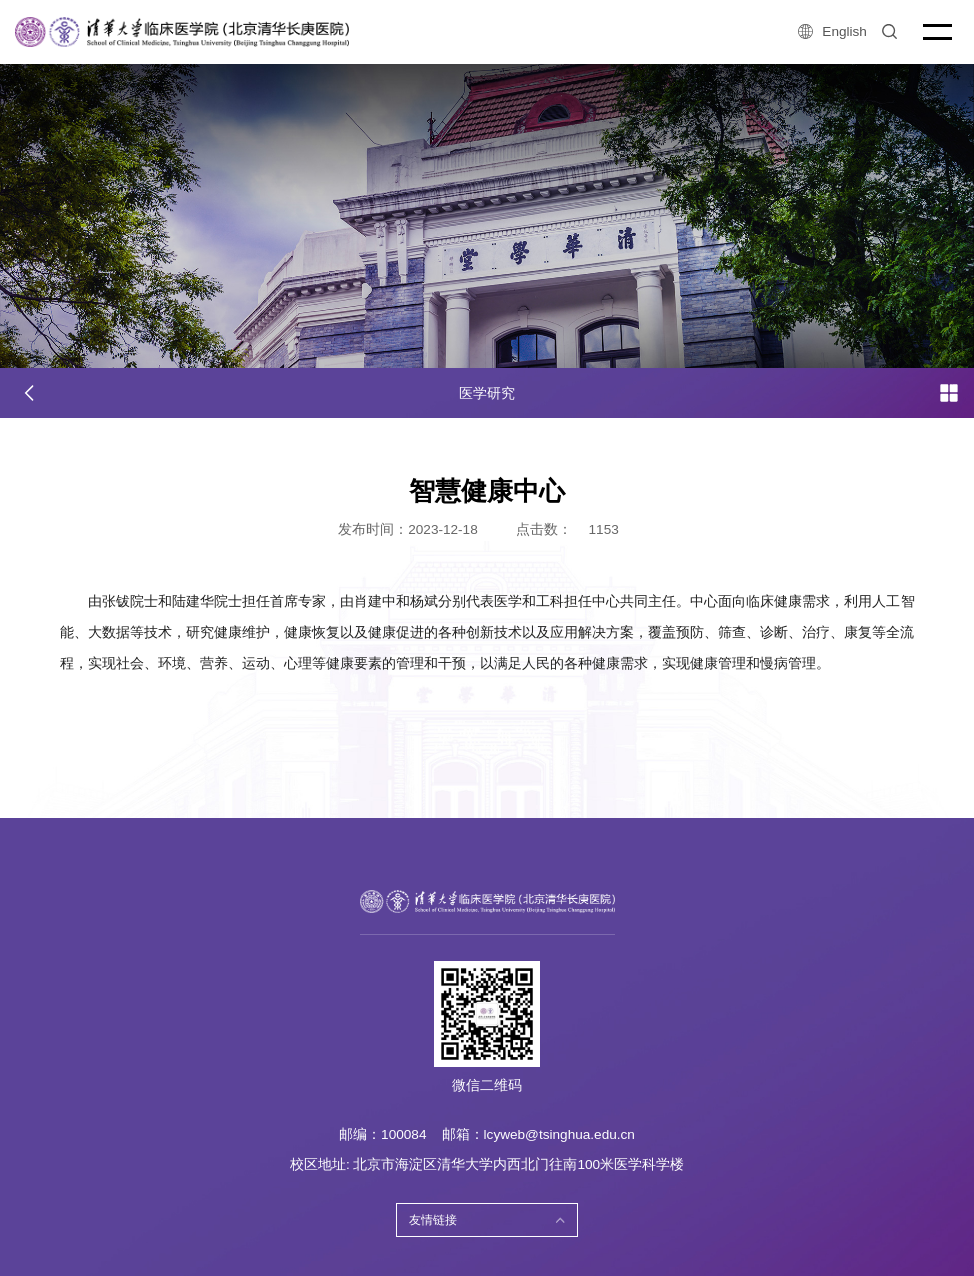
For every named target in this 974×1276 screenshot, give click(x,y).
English (832, 31)
